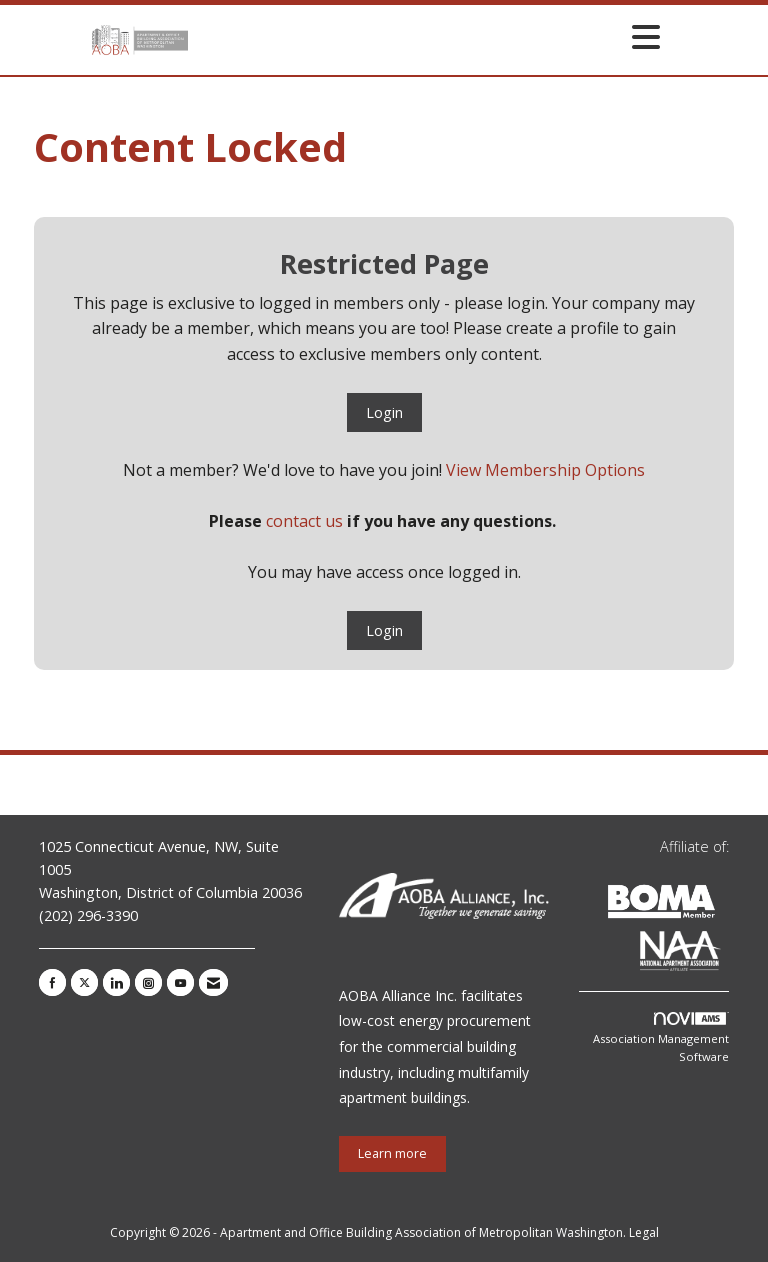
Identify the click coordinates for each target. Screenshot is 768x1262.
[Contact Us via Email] (213, 982)
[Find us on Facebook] (52, 982)
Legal (644, 1232)
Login (384, 412)
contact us (304, 521)
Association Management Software (661, 1038)
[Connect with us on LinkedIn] (116, 982)
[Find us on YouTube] (180, 982)
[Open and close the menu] (430, 36)
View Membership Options (545, 470)
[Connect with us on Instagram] (148, 982)
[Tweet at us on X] (84, 982)
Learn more (392, 1153)
